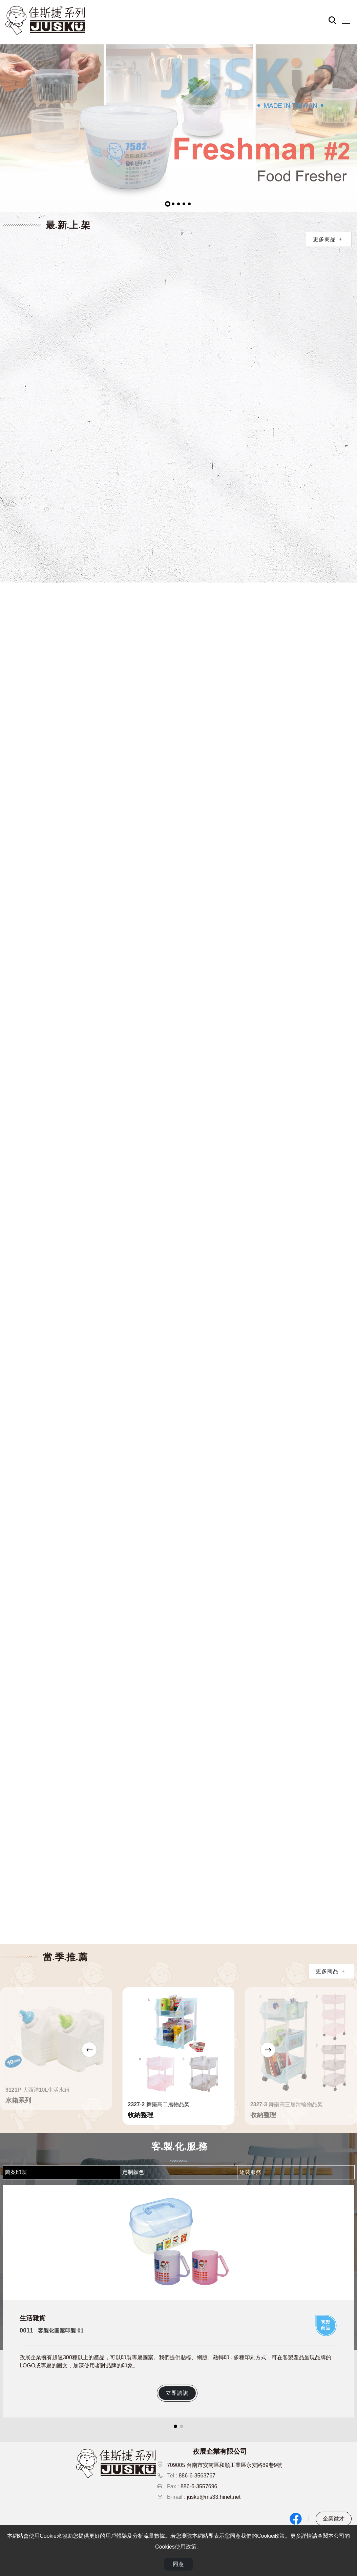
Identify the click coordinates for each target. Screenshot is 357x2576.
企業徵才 (333, 2518)
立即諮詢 (177, 2393)
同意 (178, 2565)
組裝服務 (250, 2172)
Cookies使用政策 (175, 2547)
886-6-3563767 (196, 2475)
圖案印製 (16, 2172)
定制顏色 (133, 2172)
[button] (167, 204)
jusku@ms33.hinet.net (214, 2497)
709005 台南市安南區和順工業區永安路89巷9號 (224, 2465)
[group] (178, 128)
